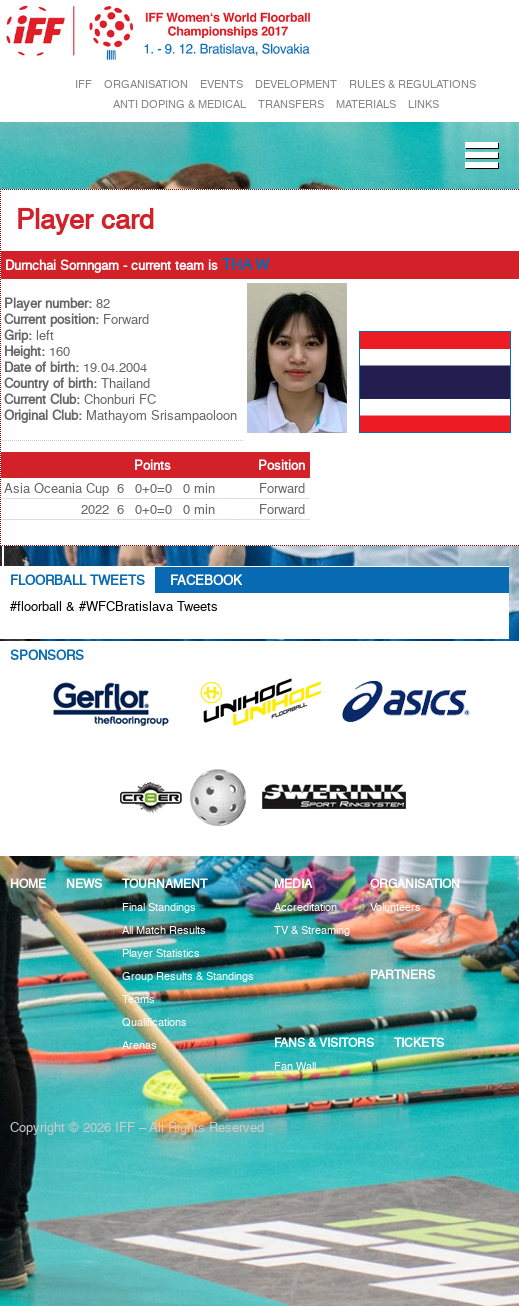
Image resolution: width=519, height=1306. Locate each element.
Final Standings (159, 907)
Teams (138, 999)
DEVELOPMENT (296, 84)
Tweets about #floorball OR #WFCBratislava (157, 629)
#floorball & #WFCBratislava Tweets (114, 606)
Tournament (164, 883)
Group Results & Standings (188, 976)
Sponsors (47, 655)
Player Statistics (161, 953)
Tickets (419, 1042)
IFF (83, 84)
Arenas (139, 1045)
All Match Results (164, 930)
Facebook (206, 580)
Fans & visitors (324, 1042)
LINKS (423, 104)
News (84, 883)
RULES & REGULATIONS (412, 84)
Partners (402, 974)
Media (293, 883)
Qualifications (154, 1022)
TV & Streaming (312, 930)
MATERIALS (366, 104)
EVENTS (221, 84)
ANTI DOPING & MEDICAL (179, 104)
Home (28, 883)
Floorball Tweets (77, 580)
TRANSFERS (291, 104)
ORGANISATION (146, 84)
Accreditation (305, 907)
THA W (245, 265)
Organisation (415, 883)
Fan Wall (295, 1066)
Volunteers (395, 907)
